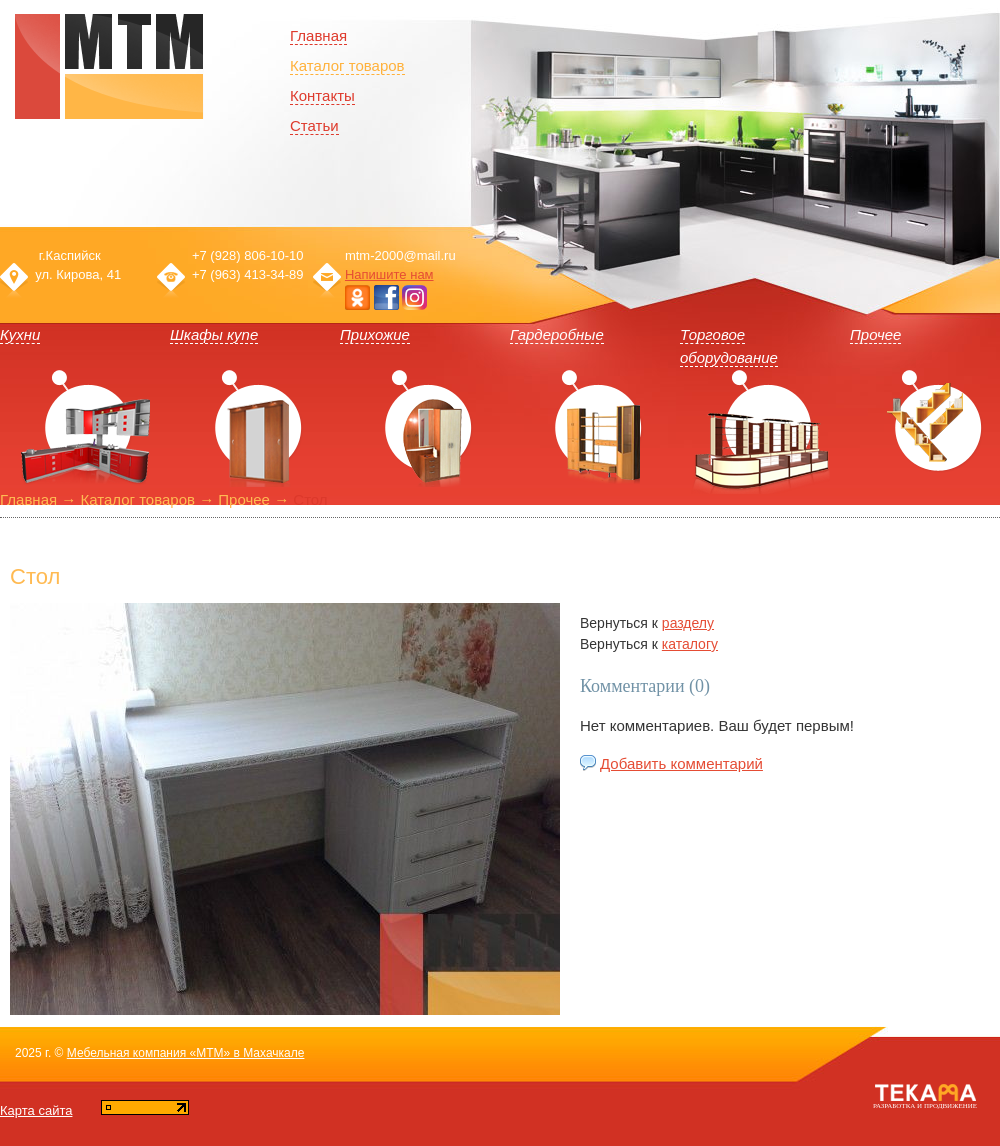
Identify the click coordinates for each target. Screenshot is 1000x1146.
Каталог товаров (347, 65)
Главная (28, 499)
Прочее (875, 334)
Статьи (314, 125)
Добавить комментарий (681, 763)
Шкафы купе (214, 334)
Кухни (20, 334)
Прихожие (375, 334)
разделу (688, 623)
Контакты (322, 95)
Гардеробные (557, 334)
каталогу (690, 644)
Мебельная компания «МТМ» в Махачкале (186, 1053)
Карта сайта (36, 1110)
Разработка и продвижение (925, 1106)
